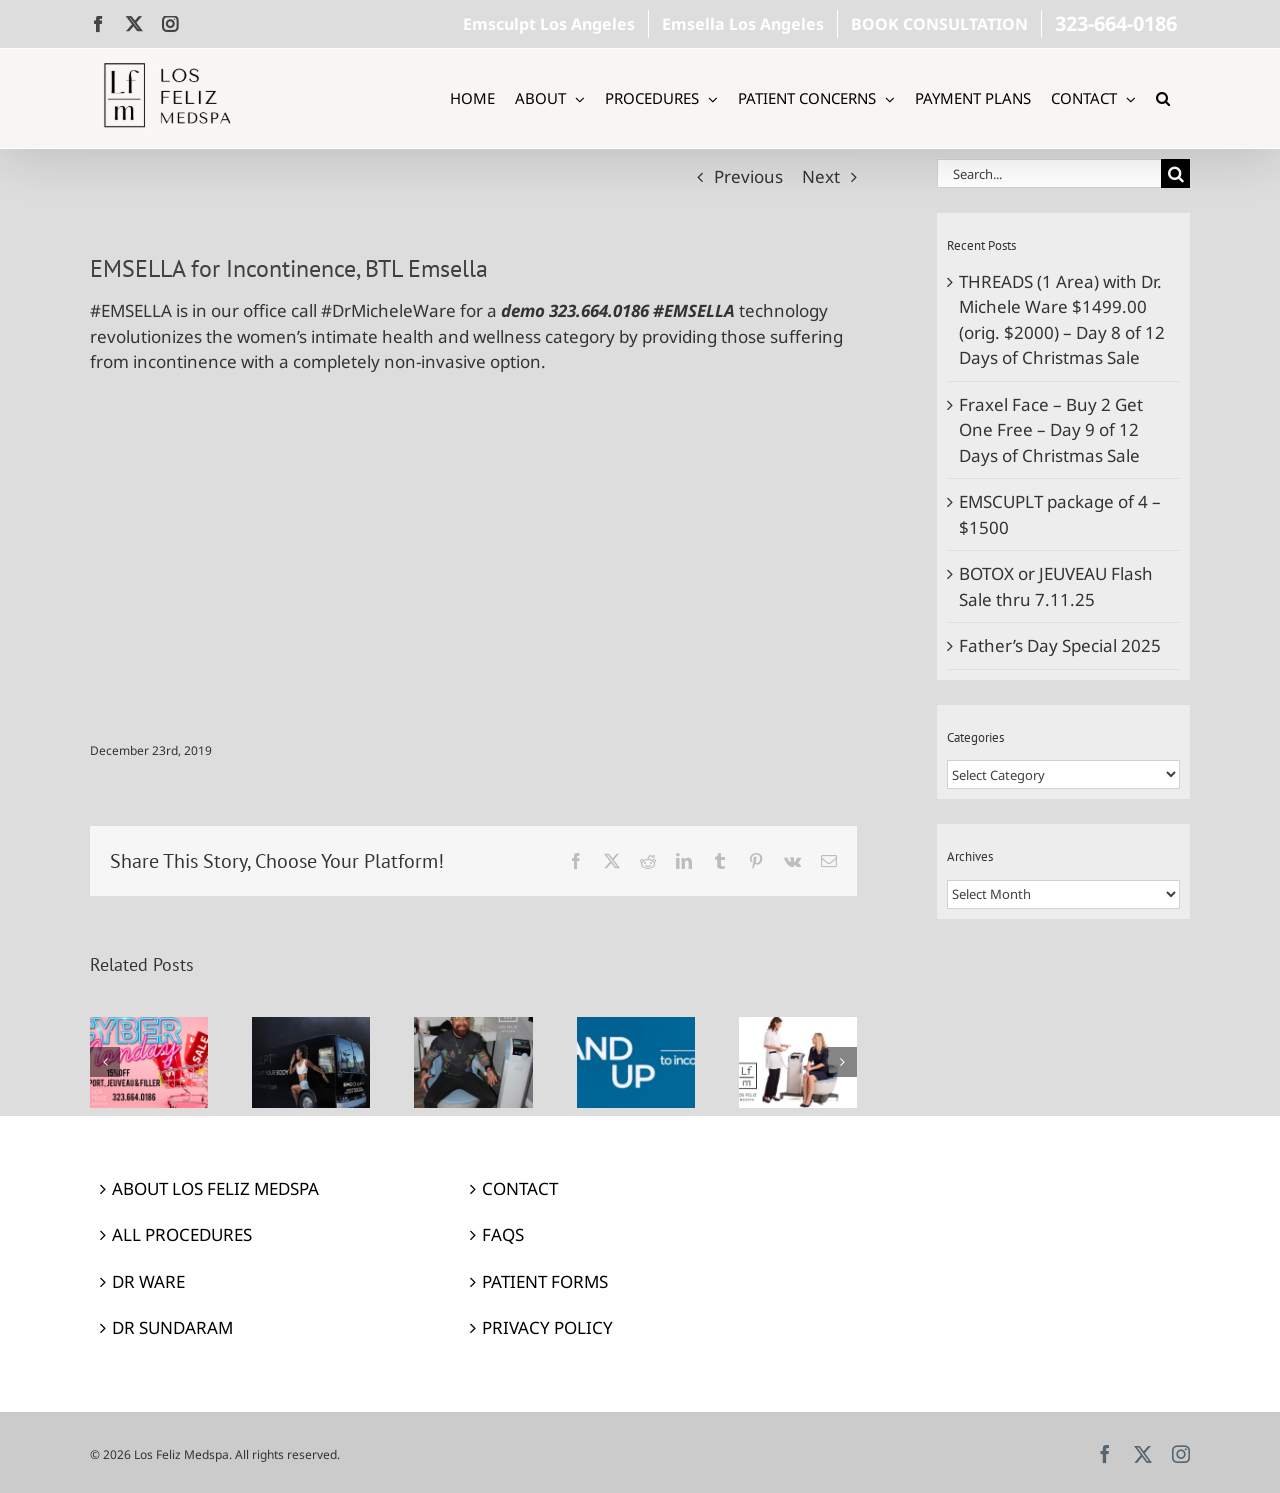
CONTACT (520, 1188)
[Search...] (1049, 173)
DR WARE (148, 1281)
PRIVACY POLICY (547, 1327)
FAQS (503, 1234)
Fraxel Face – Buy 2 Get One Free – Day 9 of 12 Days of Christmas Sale (1051, 430)
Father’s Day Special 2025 (1060, 645)
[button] (1163, 98)
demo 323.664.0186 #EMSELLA (618, 310)
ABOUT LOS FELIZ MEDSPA (215, 1188)
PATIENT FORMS (545, 1281)
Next (821, 176)
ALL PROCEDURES (182, 1234)
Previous (748, 176)
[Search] (1175, 173)
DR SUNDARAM (172, 1327)
